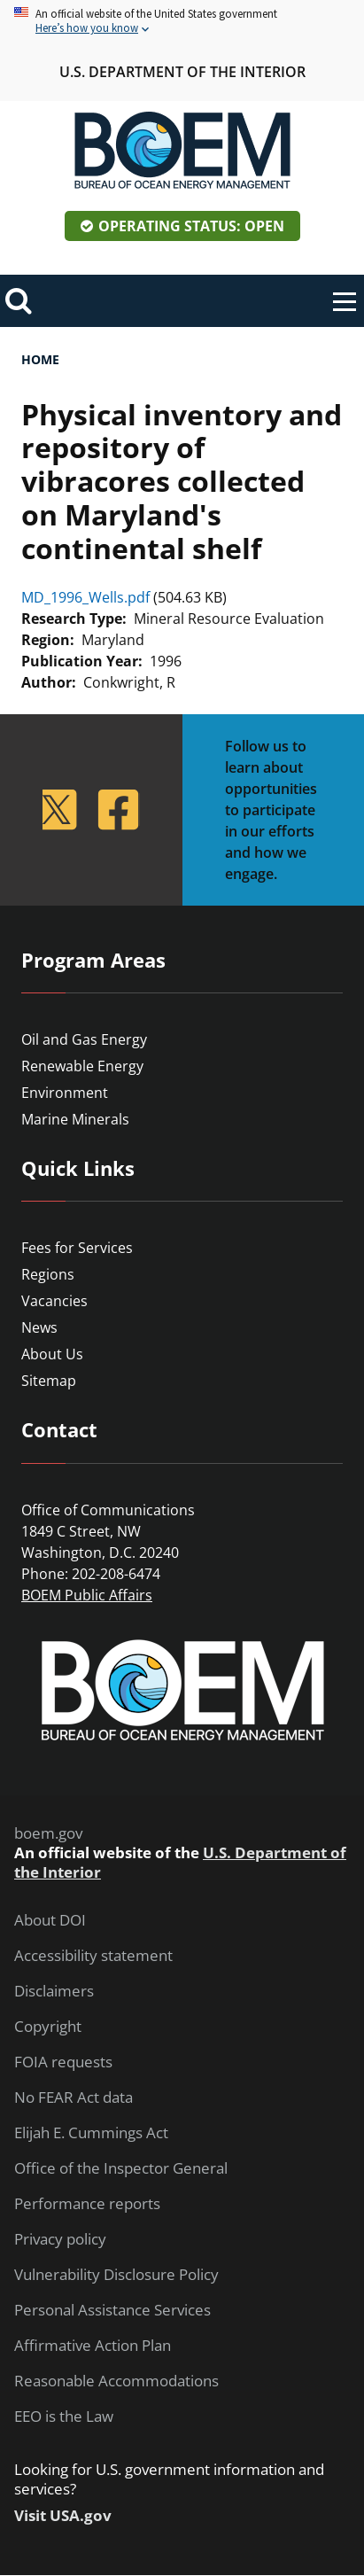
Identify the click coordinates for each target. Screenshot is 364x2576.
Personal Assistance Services (112, 2310)
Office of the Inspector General (121, 2168)
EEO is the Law (63, 2416)
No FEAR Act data (73, 2097)
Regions (47, 1274)
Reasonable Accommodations (116, 2381)
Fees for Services (77, 1247)
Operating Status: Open (191, 226)
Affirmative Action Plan (92, 2345)
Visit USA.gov (63, 2515)
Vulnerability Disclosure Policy (116, 2274)
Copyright (47, 2026)
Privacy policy (60, 2239)
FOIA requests (63, 2062)
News (39, 1327)
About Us (52, 1354)
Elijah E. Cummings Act (91, 2133)
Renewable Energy (82, 1066)
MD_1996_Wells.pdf (85, 597)
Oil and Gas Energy (84, 1039)
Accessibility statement (93, 1955)
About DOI (50, 1920)
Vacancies (54, 1301)
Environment (64, 1092)
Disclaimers (54, 1991)
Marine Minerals (75, 1119)
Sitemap (48, 1380)
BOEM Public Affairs (86, 1595)
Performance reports (87, 2204)
